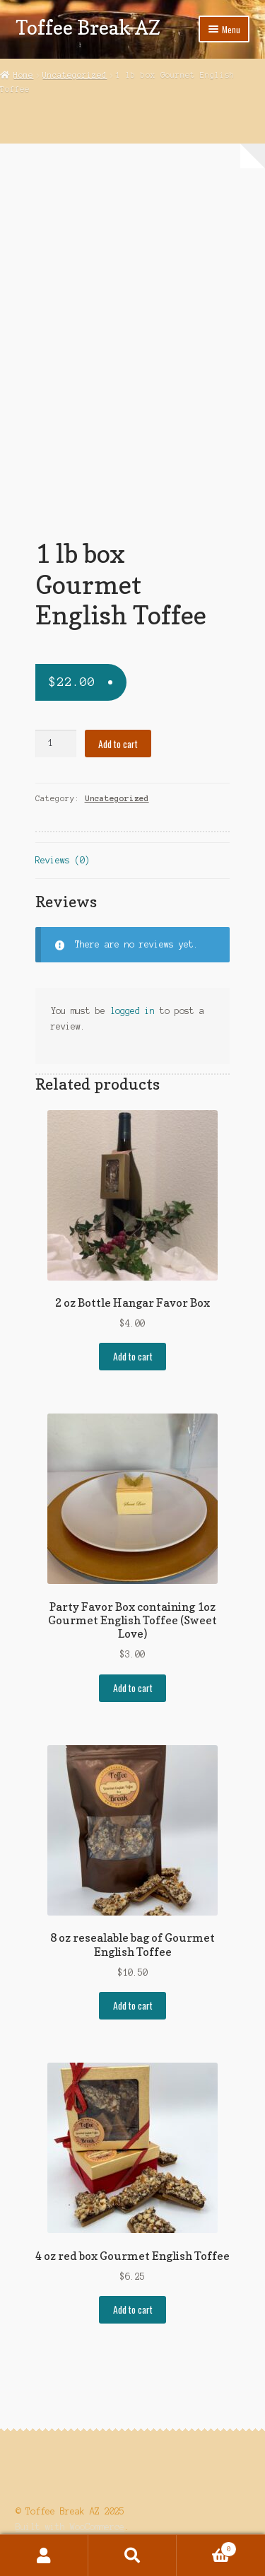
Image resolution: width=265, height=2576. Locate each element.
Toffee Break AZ (88, 27)
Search (132, 2555)
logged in (132, 1010)
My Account (44, 2555)
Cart (207, 2548)
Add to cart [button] (133, 1356)
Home (23, 75)
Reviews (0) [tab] (62, 860)
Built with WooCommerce (70, 2526)
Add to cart (118, 744)
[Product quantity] (55, 743)
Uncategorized (74, 75)
